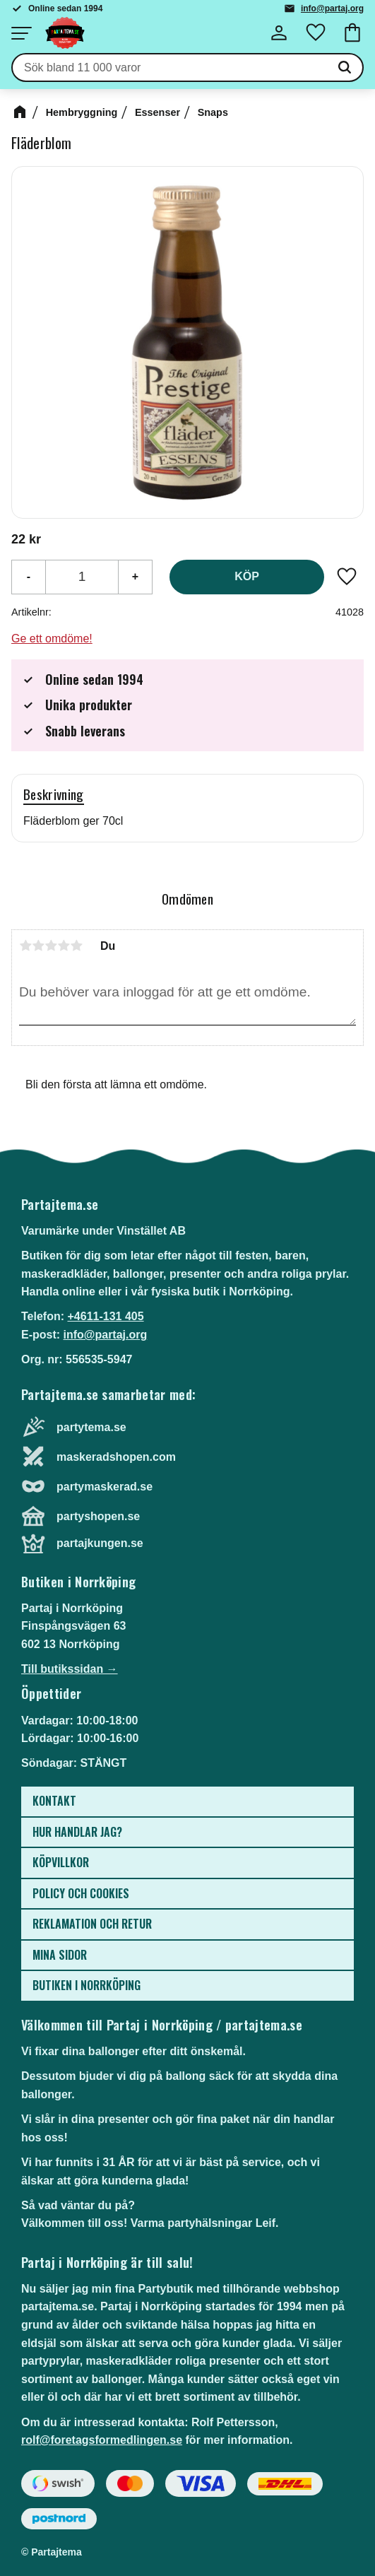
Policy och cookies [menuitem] (80, 1893)
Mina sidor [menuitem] (59, 1954)
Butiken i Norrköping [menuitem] (86, 1985)
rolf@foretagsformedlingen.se (101, 2440)
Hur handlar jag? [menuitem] (77, 1831)
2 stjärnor (38, 945)
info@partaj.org (332, 8)
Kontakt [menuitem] (54, 1800)
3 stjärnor (50, 945)
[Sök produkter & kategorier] (170, 67)
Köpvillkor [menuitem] (60, 1862)
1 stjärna (25, 945)
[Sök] (344, 67)
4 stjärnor (63, 945)
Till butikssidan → (69, 1669)
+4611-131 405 (105, 1316)
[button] (21, 33)
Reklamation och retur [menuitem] (92, 1923)
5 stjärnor (76, 945)
